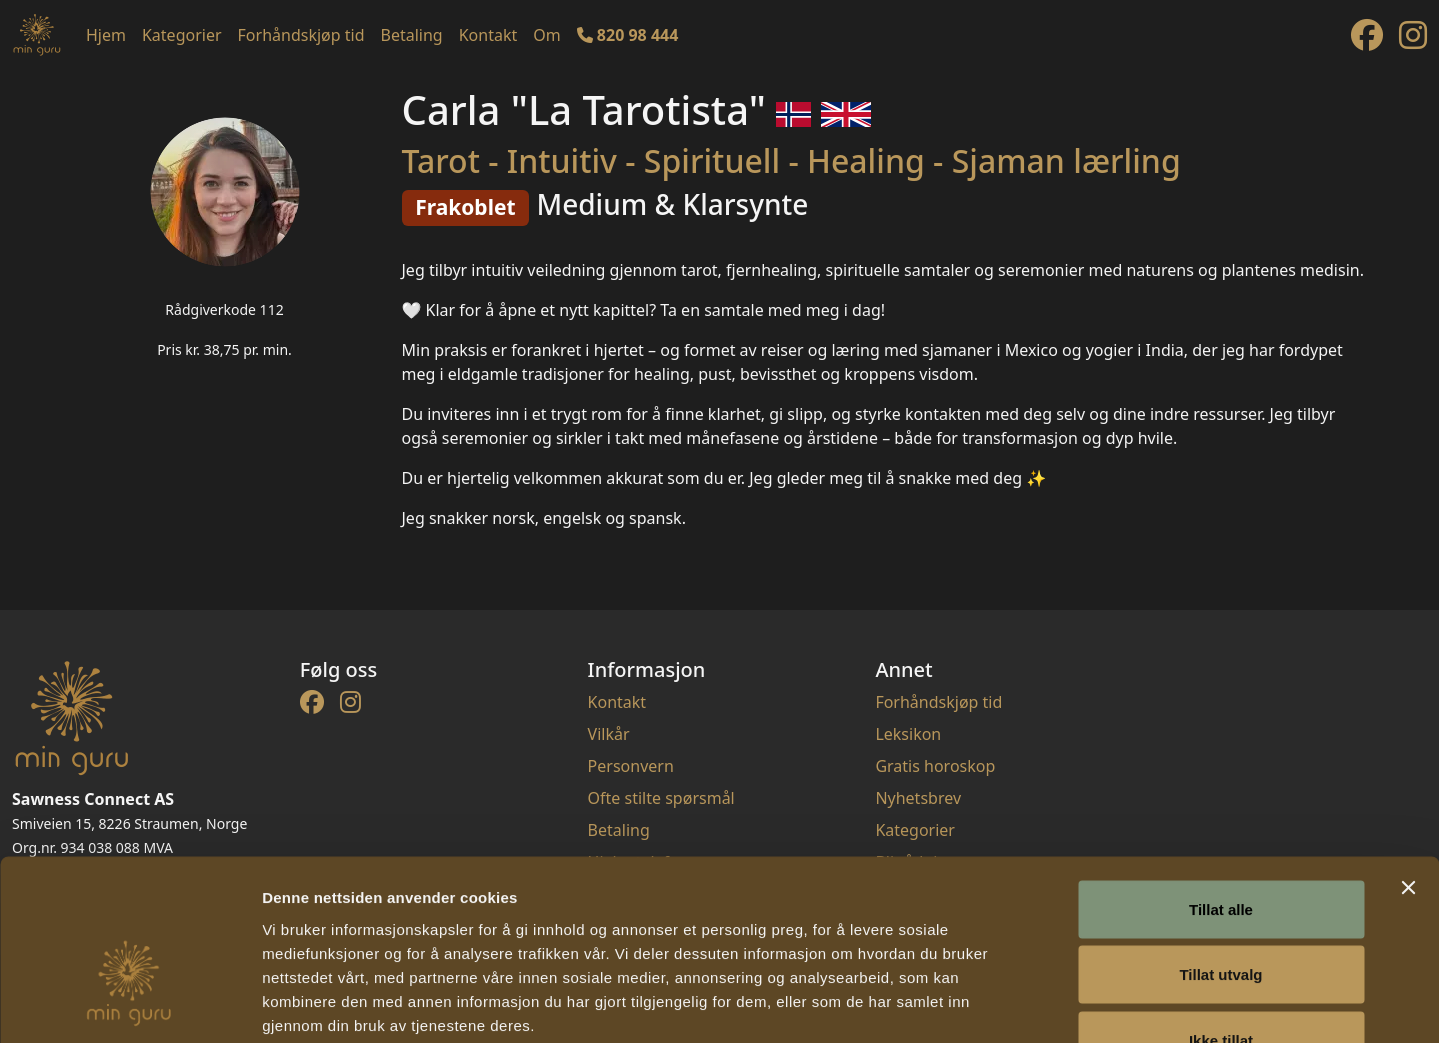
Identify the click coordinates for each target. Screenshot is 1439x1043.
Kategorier (182, 35)
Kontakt (488, 35)
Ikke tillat (1221, 911)
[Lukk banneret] (1408, 759)
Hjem (106, 35)
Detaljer (1065, 1003)
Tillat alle (1221, 780)
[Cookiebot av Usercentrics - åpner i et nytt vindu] (129, 1004)
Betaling (412, 35)
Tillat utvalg (1220, 846)
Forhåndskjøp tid (301, 35)
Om (546, 35)
